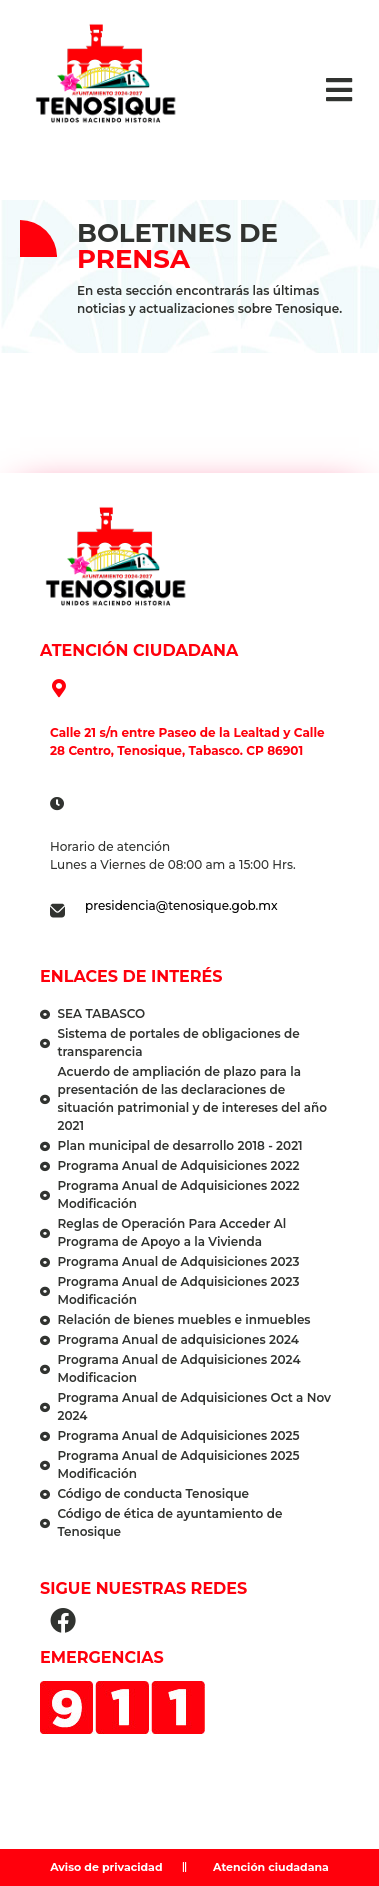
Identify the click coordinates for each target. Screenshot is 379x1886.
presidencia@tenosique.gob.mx (181, 905)
